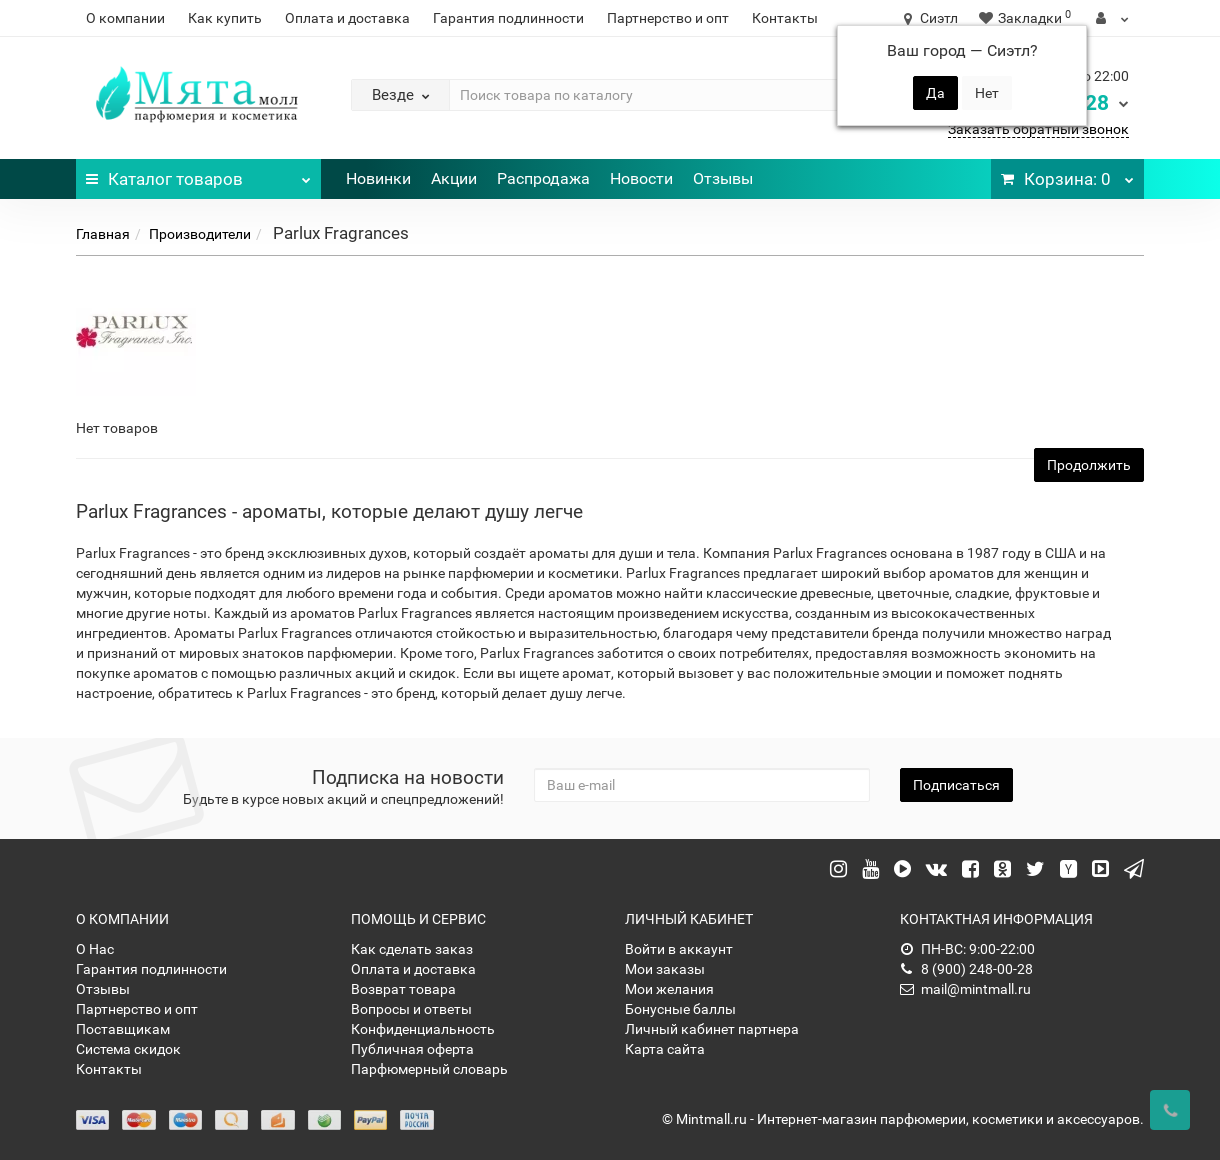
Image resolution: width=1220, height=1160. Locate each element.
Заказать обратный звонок (1038, 129)
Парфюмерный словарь (429, 1069)
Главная (103, 234)
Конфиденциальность (423, 1029)
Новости (641, 178)
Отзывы (723, 178)
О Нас (95, 949)
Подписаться (956, 785)
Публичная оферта (412, 1049)
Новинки (378, 178)
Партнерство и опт (668, 18)
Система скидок (128, 1049)
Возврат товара (403, 989)
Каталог (198, 174)
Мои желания (669, 989)
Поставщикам (123, 1029)
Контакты (785, 18)
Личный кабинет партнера (712, 1029)
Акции (454, 178)
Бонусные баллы (680, 1009)
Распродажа (543, 178)
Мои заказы (665, 969)
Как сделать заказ (412, 949)
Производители (200, 234)
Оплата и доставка (347, 18)
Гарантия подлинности (508, 18)
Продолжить (1089, 465)
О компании (125, 18)
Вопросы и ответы (411, 1009)
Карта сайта (665, 1049)
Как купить (225, 18)
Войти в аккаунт (679, 949)
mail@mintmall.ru (965, 989)
